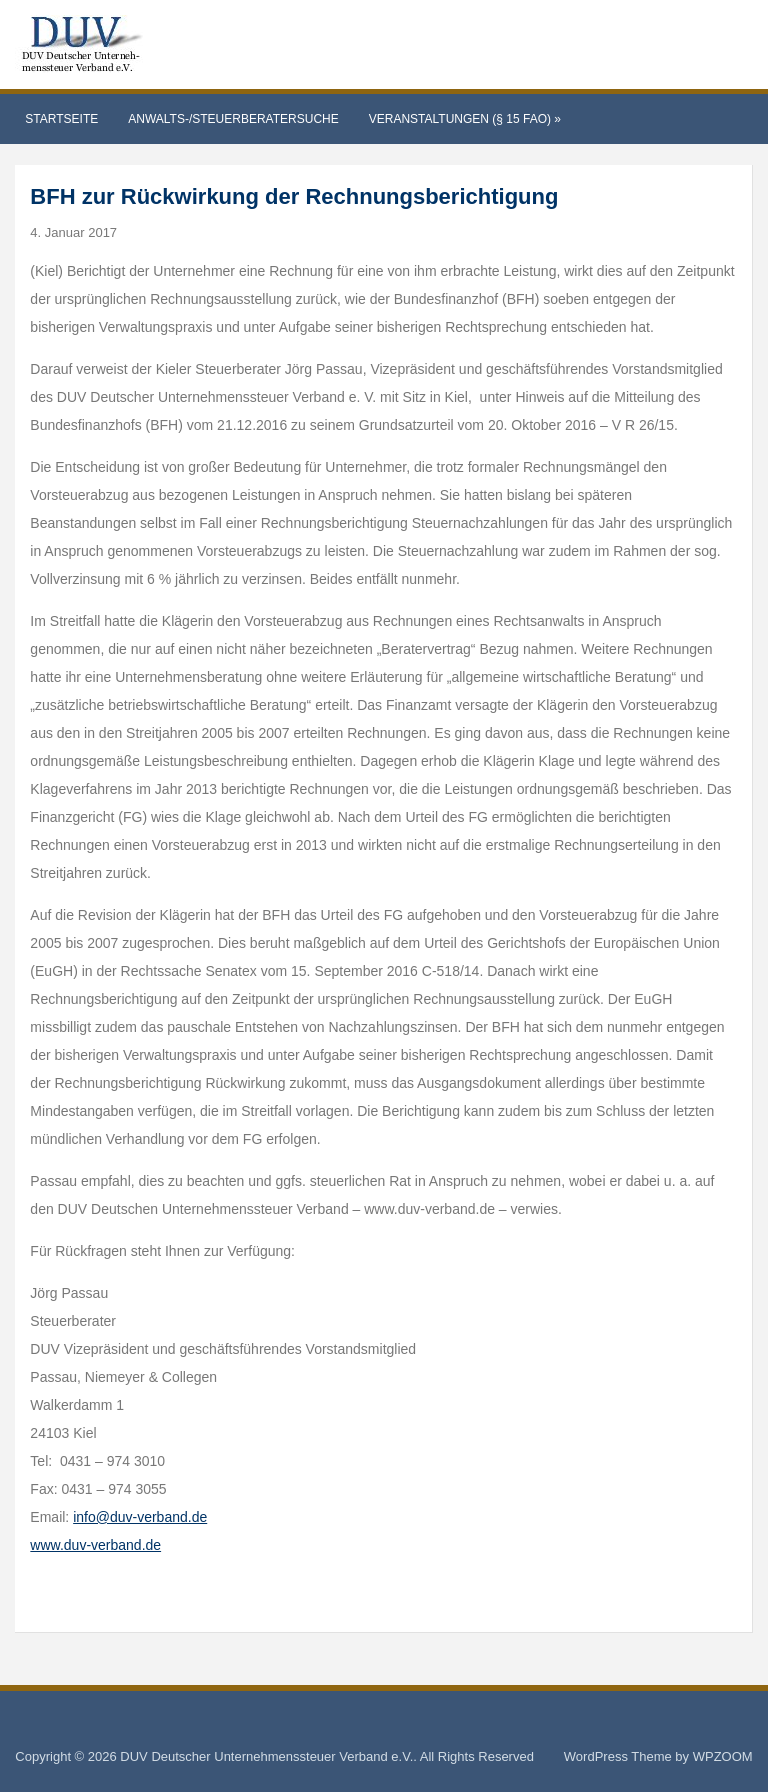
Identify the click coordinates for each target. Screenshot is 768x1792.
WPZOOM (723, 1756)
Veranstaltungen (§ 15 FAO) (465, 119)
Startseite (61, 119)
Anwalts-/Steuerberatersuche (233, 119)
